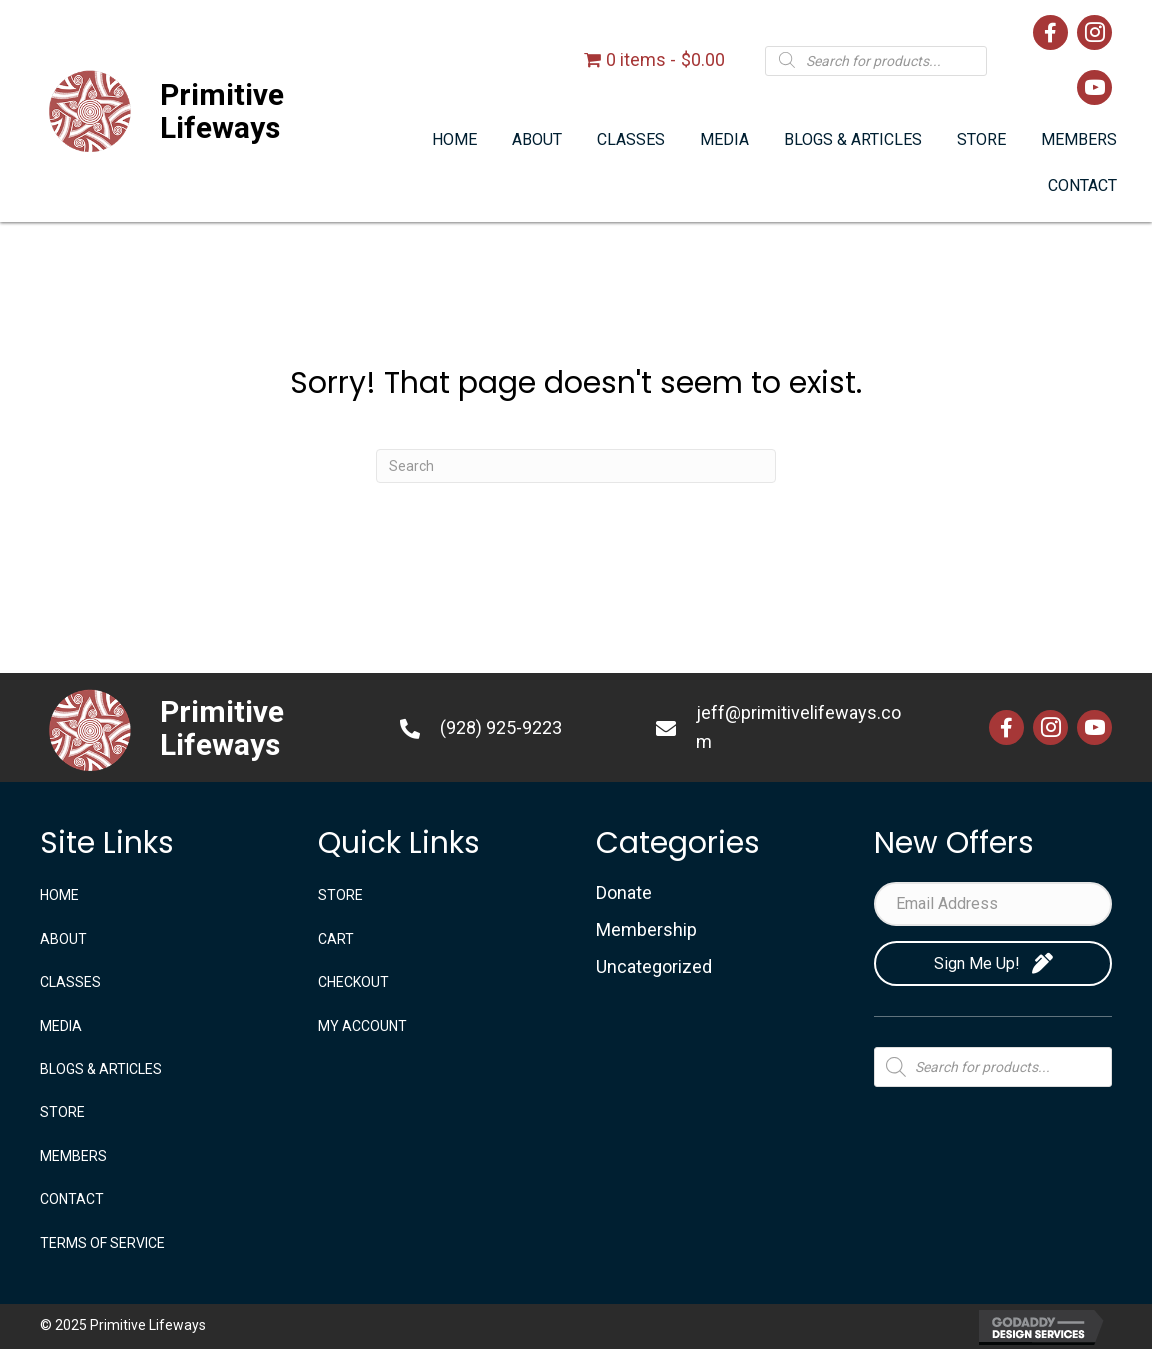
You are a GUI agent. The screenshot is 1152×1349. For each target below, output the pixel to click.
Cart (336, 939)
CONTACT (72, 1199)
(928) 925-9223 (501, 727)
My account (362, 1026)
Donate (624, 892)
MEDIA (61, 1026)
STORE (62, 1112)
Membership (646, 929)
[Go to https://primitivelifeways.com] (200, 111)
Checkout (353, 982)
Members (73, 1156)
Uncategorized (654, 966)
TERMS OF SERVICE (102, 1243)
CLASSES (70, 982)
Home (59, 895)
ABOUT (63, 939)
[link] (454, 140)
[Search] (576, 466)
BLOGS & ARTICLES (101, 1069)
